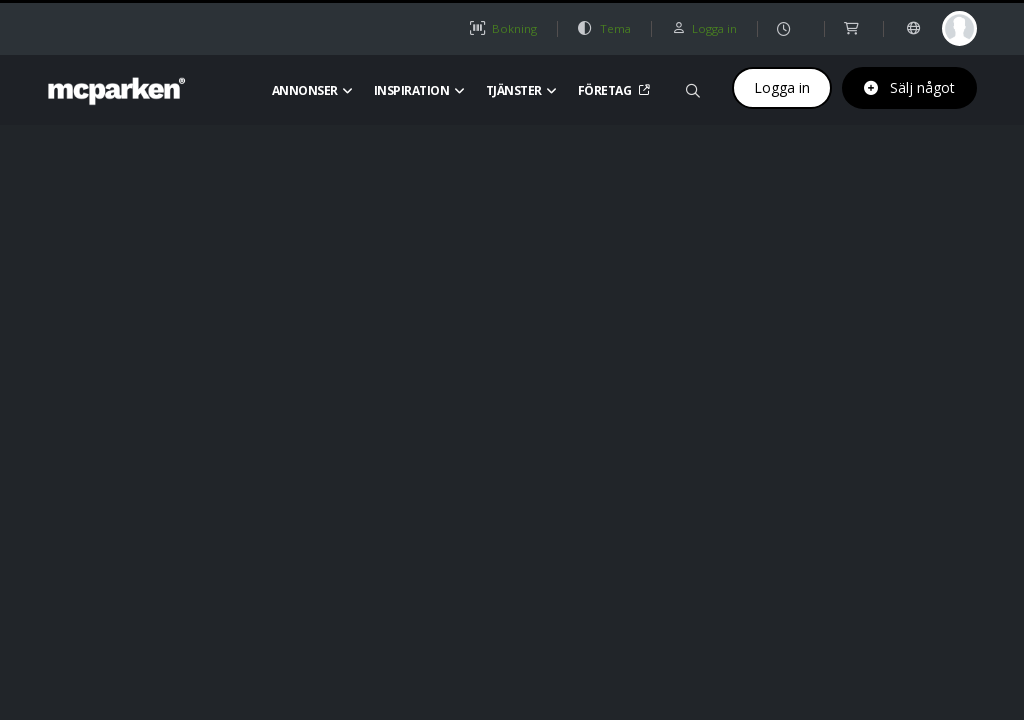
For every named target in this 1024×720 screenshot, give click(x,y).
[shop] (853, 28)
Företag (611, 90)
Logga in (782, 87)
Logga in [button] (704, 28)
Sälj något (909, 87)
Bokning (503, 28)
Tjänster (521, 90)
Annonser (312, 90)
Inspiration (419, 90)
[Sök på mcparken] (693, 87)
